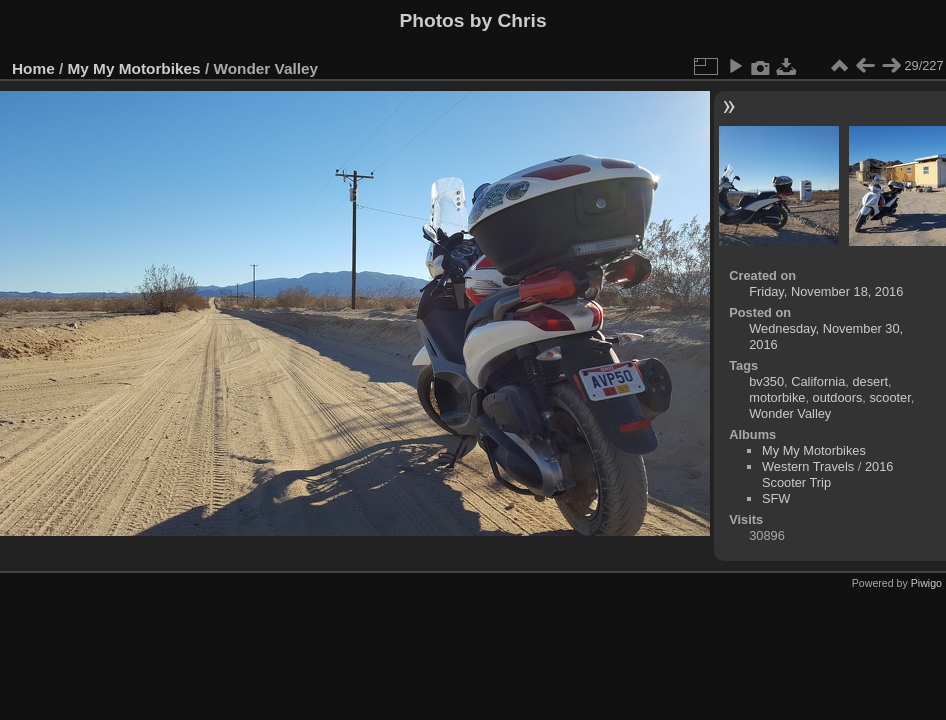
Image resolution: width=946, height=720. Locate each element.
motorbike (777, 397)
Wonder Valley (790, 413)
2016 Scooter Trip (827, 474)
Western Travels (808, 466)
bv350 (766, 381)
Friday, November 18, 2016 (826, 291)
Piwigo (926, 583)
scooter (889, 397)
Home (33, 68)
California (818, 381)
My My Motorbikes (134, 68)
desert (870, 381)
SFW (776, 498)
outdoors (838, 397)
